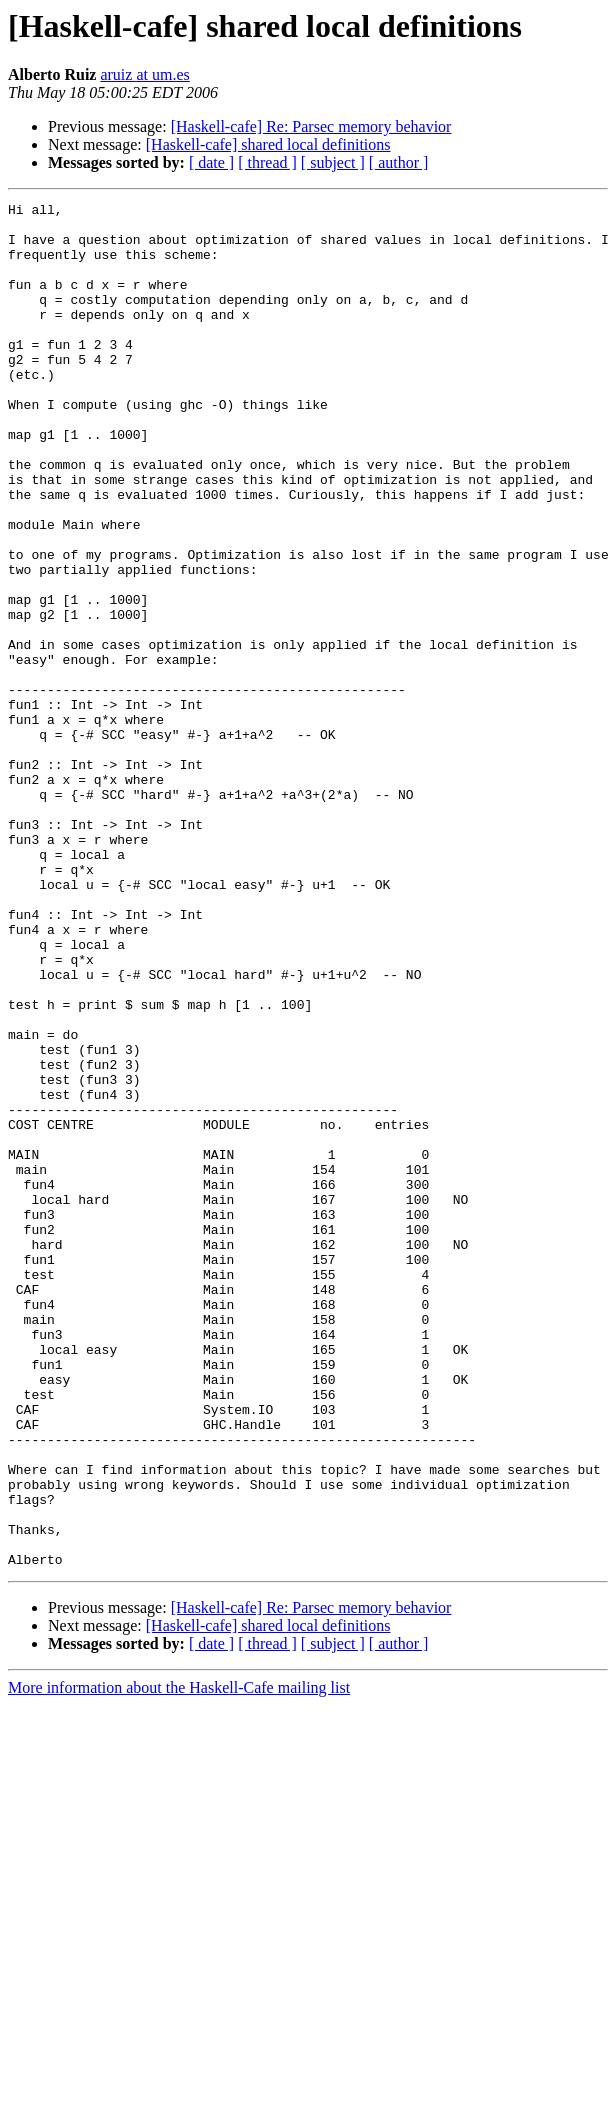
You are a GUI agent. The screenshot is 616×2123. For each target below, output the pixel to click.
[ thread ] (267, 162)
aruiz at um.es (144, 74)
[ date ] (211, 162)
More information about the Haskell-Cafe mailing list (179, 1960)
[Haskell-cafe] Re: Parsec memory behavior (311, 126)
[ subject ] (333, 162)
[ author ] (399, 162)
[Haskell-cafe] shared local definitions (268, 144)
